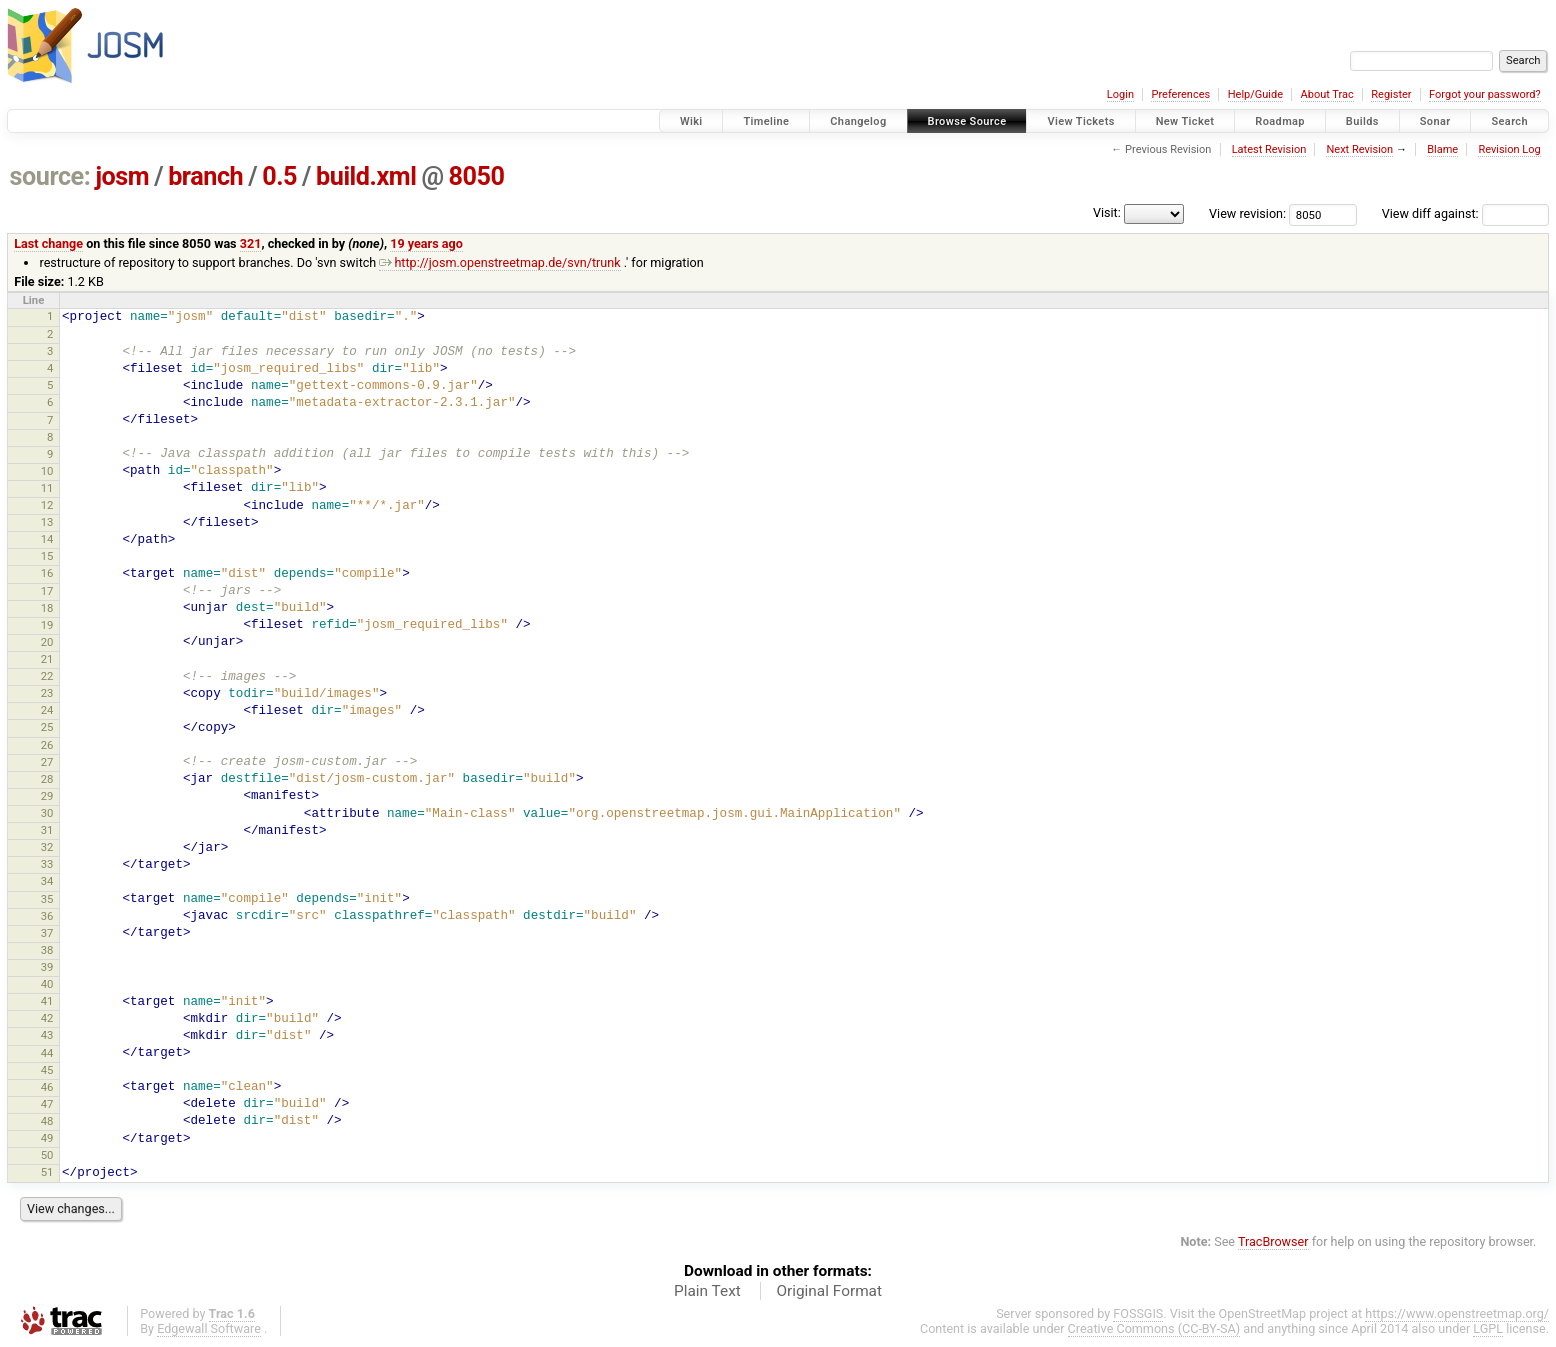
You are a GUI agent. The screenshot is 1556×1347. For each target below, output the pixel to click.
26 (47, 745)
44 (47, 1053)
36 (47, 916)
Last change (48, 243)
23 (47, 693)
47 (47, 1104)
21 (47, 659)
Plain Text (707, 1291)
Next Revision (1359, 149)
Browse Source (967, 121)
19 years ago (426, 243)
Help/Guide (1255, 94)
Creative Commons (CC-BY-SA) (1154, 1328)
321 (251, 243)
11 (47, 488)
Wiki (691, 121)
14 (47, 539)
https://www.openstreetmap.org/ (1457, 1313)
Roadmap (1280, 121)
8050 (477, 176)
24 (47, 710)
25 (47, 727)
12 (47, 505)
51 (47, 1172)
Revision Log (1509, 149)
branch (205, 176)
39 (47, 967)
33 (47, 864)
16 (47, 573)
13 (47, 522)
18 (47, 608)
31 (47, 830)
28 (47, 779)
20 (47, 642)
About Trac (1327, 94)
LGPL (1488, 1328)
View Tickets (1080, 121)
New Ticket (1185, 121)
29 (47, 796)
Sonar (1435, 121)
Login (1120, 94)
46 (47, 1087)
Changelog (858, 121)
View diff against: (1465, 213)
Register (1391, 94)
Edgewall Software (209, 1328)
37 (47, 933)
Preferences (1180, 94)
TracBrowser (1273, 1241)
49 (47, 1138)
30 (47, 813)
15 (47, 556)
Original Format (829, 1291)
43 (47, 1035)
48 (47, 1121)
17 (47, 591)
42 (47, 1018)
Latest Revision (1269, 149)
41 (47, 1001)
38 (47, 950)
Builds (1362, 121)
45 (47, 1070)
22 (47, 676)
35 (47, 899)
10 (47, 471)
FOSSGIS (1138, 1313)
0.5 (279, 176)
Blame (1442, 149)
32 (47, 847)
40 (47, 984)
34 (47, 881)
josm (122, 176)
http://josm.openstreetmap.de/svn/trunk (499, 262)
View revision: (1247, 213)
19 (47, 625)
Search (1509, 121)
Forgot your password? (1485, 94)
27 (47, 762)
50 (47, 1155)
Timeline (766, 121)
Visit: (1107, 212)
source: (50, 176)
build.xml (366, 176)
